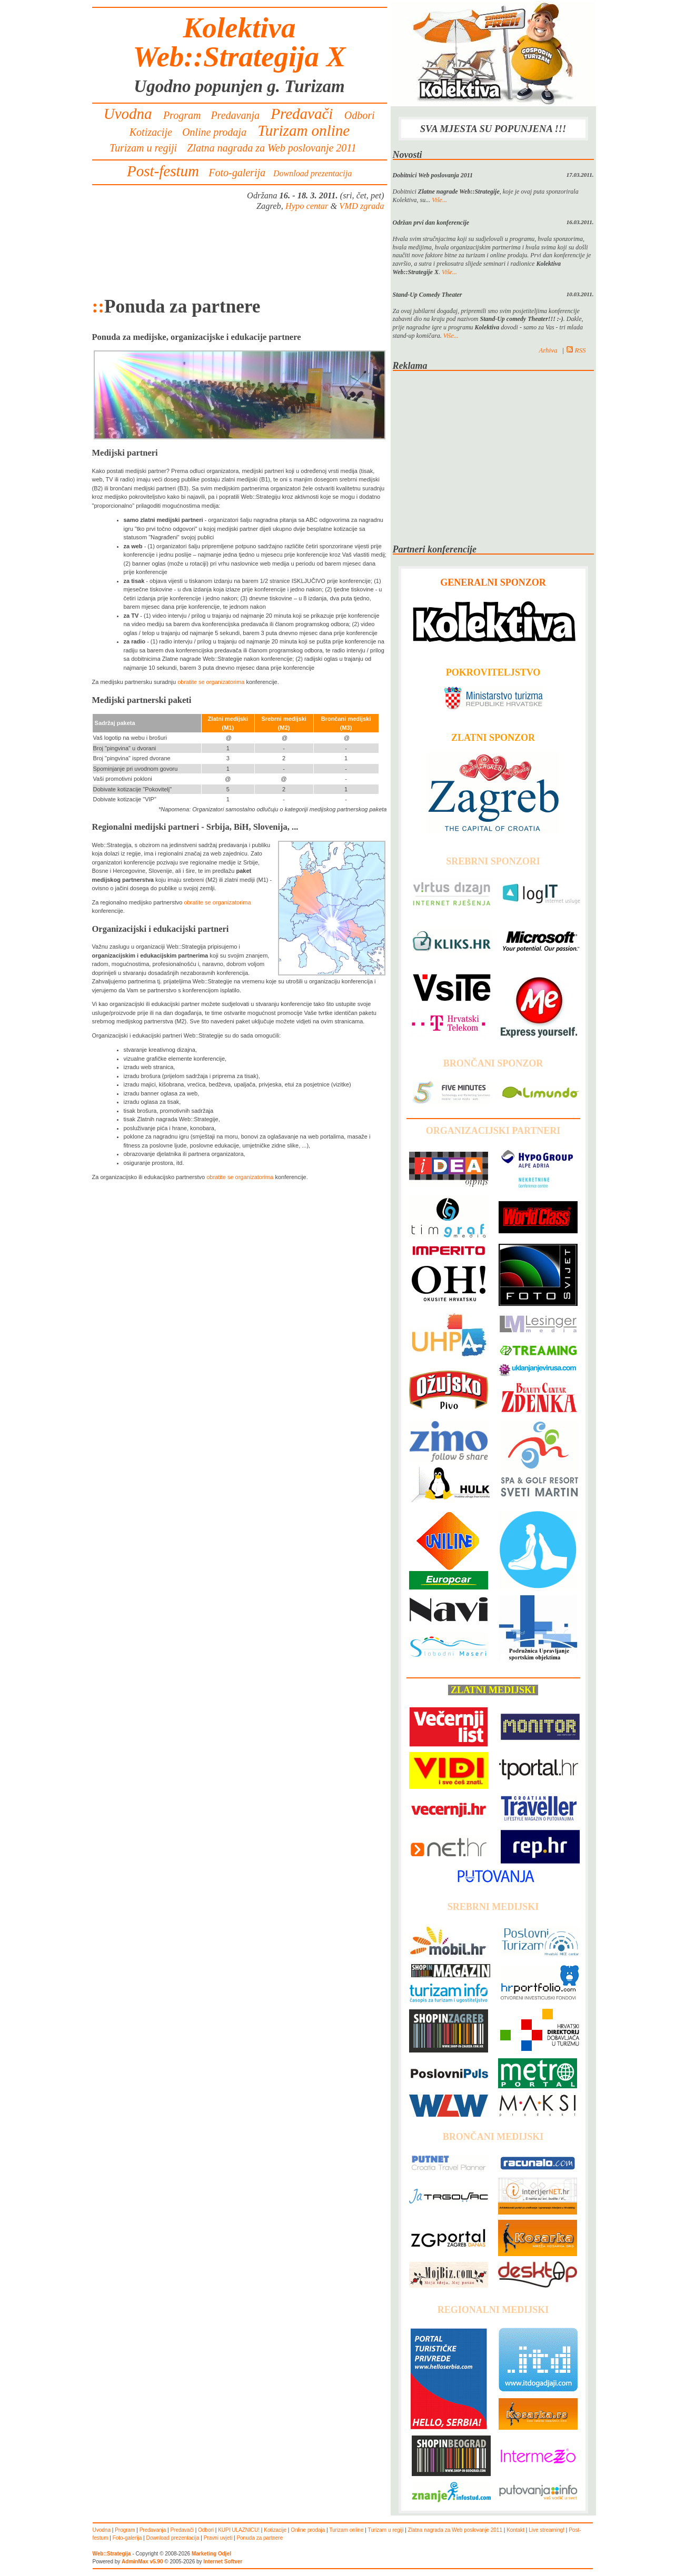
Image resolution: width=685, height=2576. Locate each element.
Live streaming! (546, 2530)
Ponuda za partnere (259, 2538)
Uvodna (128, 113)
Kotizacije (151, 132)
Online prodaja (214, 132)
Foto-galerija (237, 172)
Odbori (360, 115)
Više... (439, 200)
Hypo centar (306, 206)
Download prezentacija (312, 173)
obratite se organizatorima (210, 682)
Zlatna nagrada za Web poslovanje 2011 (271, 148)
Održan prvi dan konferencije (431, 222)
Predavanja (235, 115)
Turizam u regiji (143, 148)
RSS (576, 350)
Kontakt (515, 2530)
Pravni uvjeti (218, 2538)
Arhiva (548, 350)
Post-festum (163, 171)
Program (182, 115)
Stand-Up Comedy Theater (427, 294)
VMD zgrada (361, 206)
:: (98, 306)
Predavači (302, 113)
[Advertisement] (239, 253)
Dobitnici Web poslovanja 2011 (433, 175)
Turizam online (303, 130)
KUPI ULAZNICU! (239, 2530)
